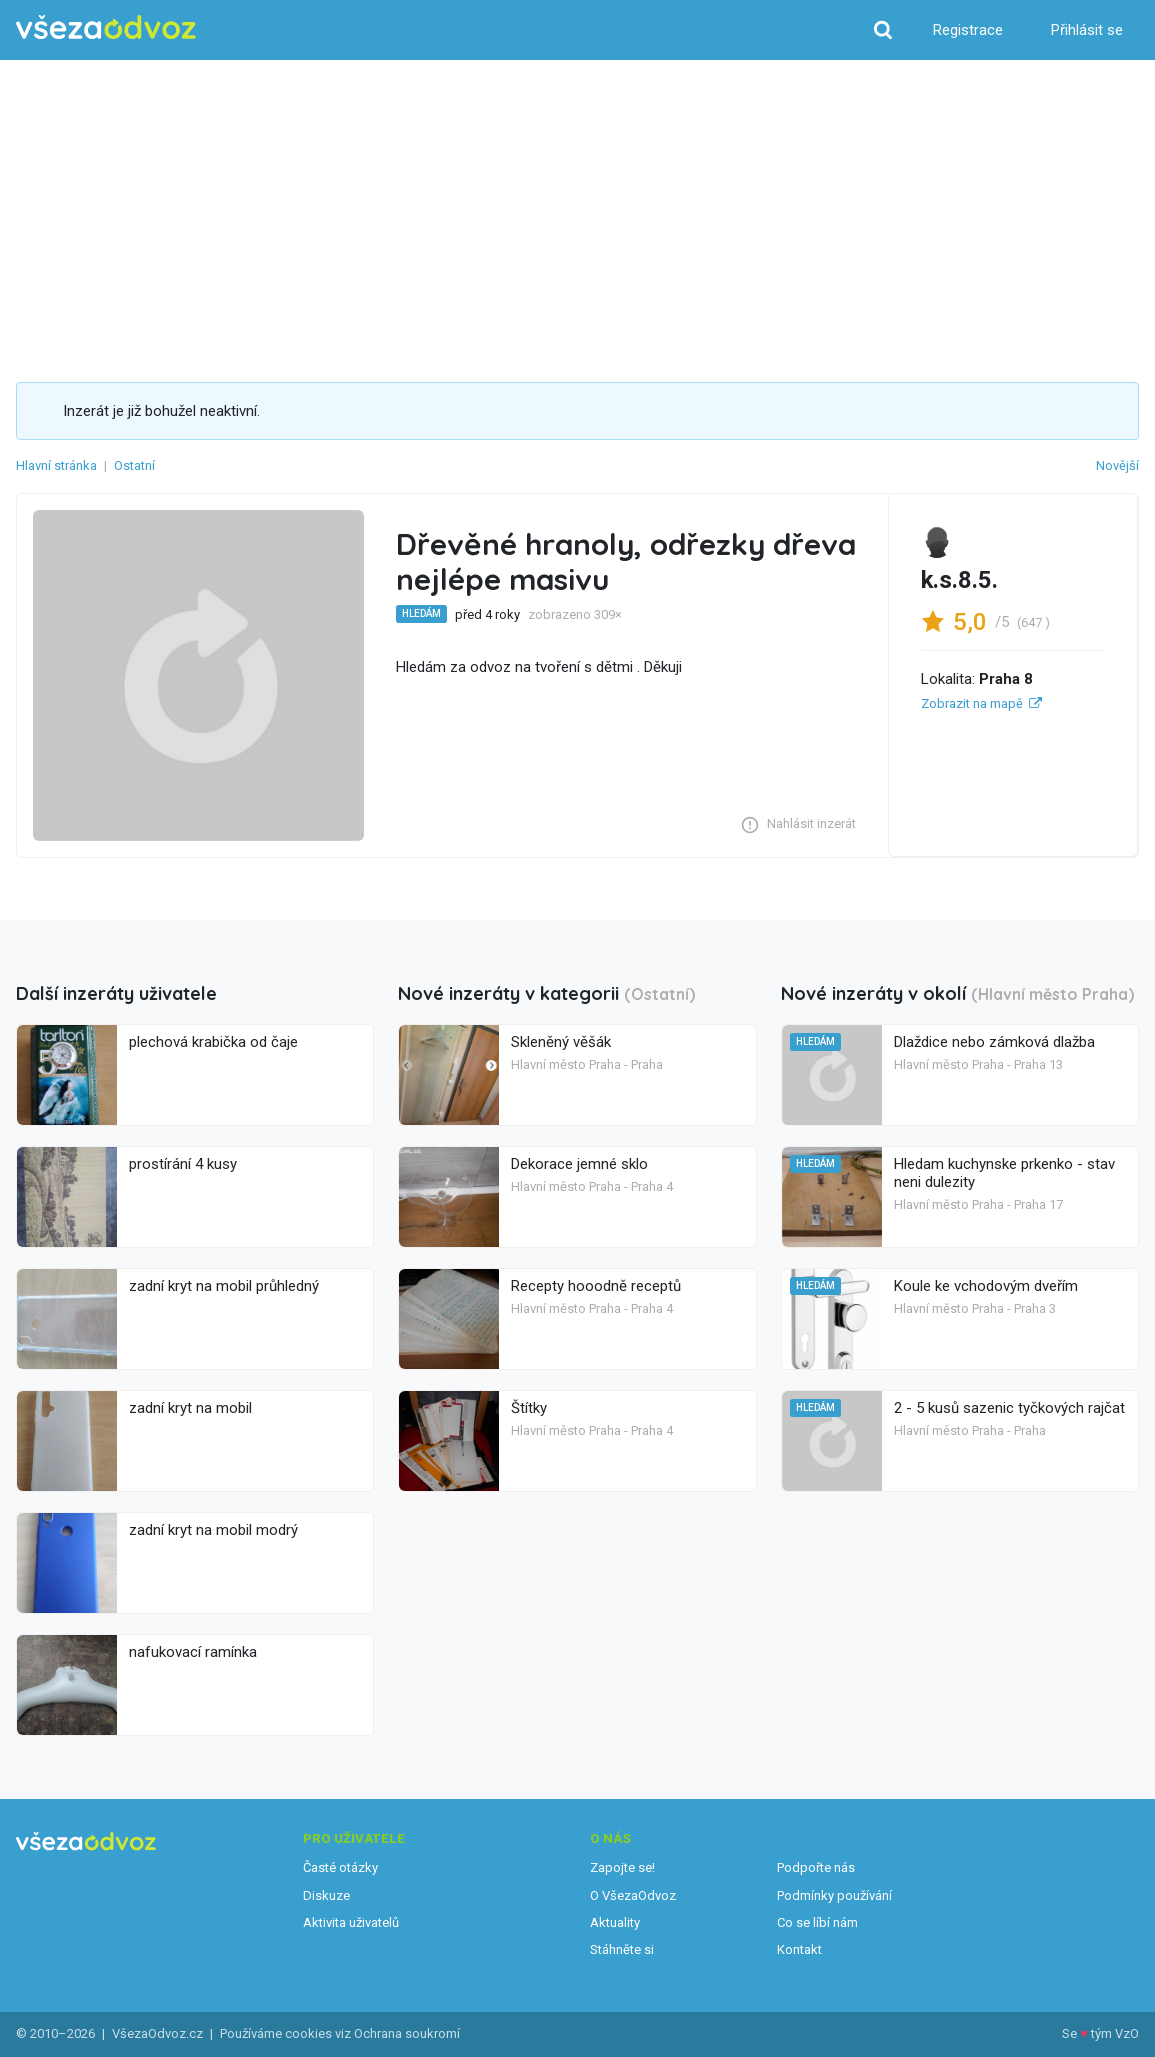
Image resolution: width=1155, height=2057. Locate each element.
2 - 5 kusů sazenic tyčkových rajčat (1009, 1408)
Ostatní (134, 465)
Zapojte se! (622, 1867)
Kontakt (799, 1949)
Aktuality (615, 1922)
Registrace (968, 30)
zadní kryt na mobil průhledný (224, 1286)
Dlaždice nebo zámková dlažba (994, 1042)
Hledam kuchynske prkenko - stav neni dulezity (1004, 1173)
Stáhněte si (622, 1949)
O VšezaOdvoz (633, 1895)
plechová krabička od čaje (213, 1042)
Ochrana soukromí (407, 2033)
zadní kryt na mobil (190, 1408)
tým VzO (1115, 2033)
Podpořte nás (816, 1867)
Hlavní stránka (56, 465)
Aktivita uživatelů (351, 1922)
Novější (1117, 465)
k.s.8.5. (959, 580)
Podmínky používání (834, 1895)
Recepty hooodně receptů (596, 1286)
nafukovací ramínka (193, 1652)
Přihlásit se (1087, 30)
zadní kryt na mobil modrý (213, 1530)
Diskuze (326, 1895)
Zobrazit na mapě (972, 703)
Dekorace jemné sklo (579, 1164)
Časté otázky (340, 1867)
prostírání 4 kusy (183, 1164)
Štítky (529, 1408)
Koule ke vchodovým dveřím (986, 1286)
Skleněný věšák (561, 1042)
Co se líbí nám (817, 1922)
